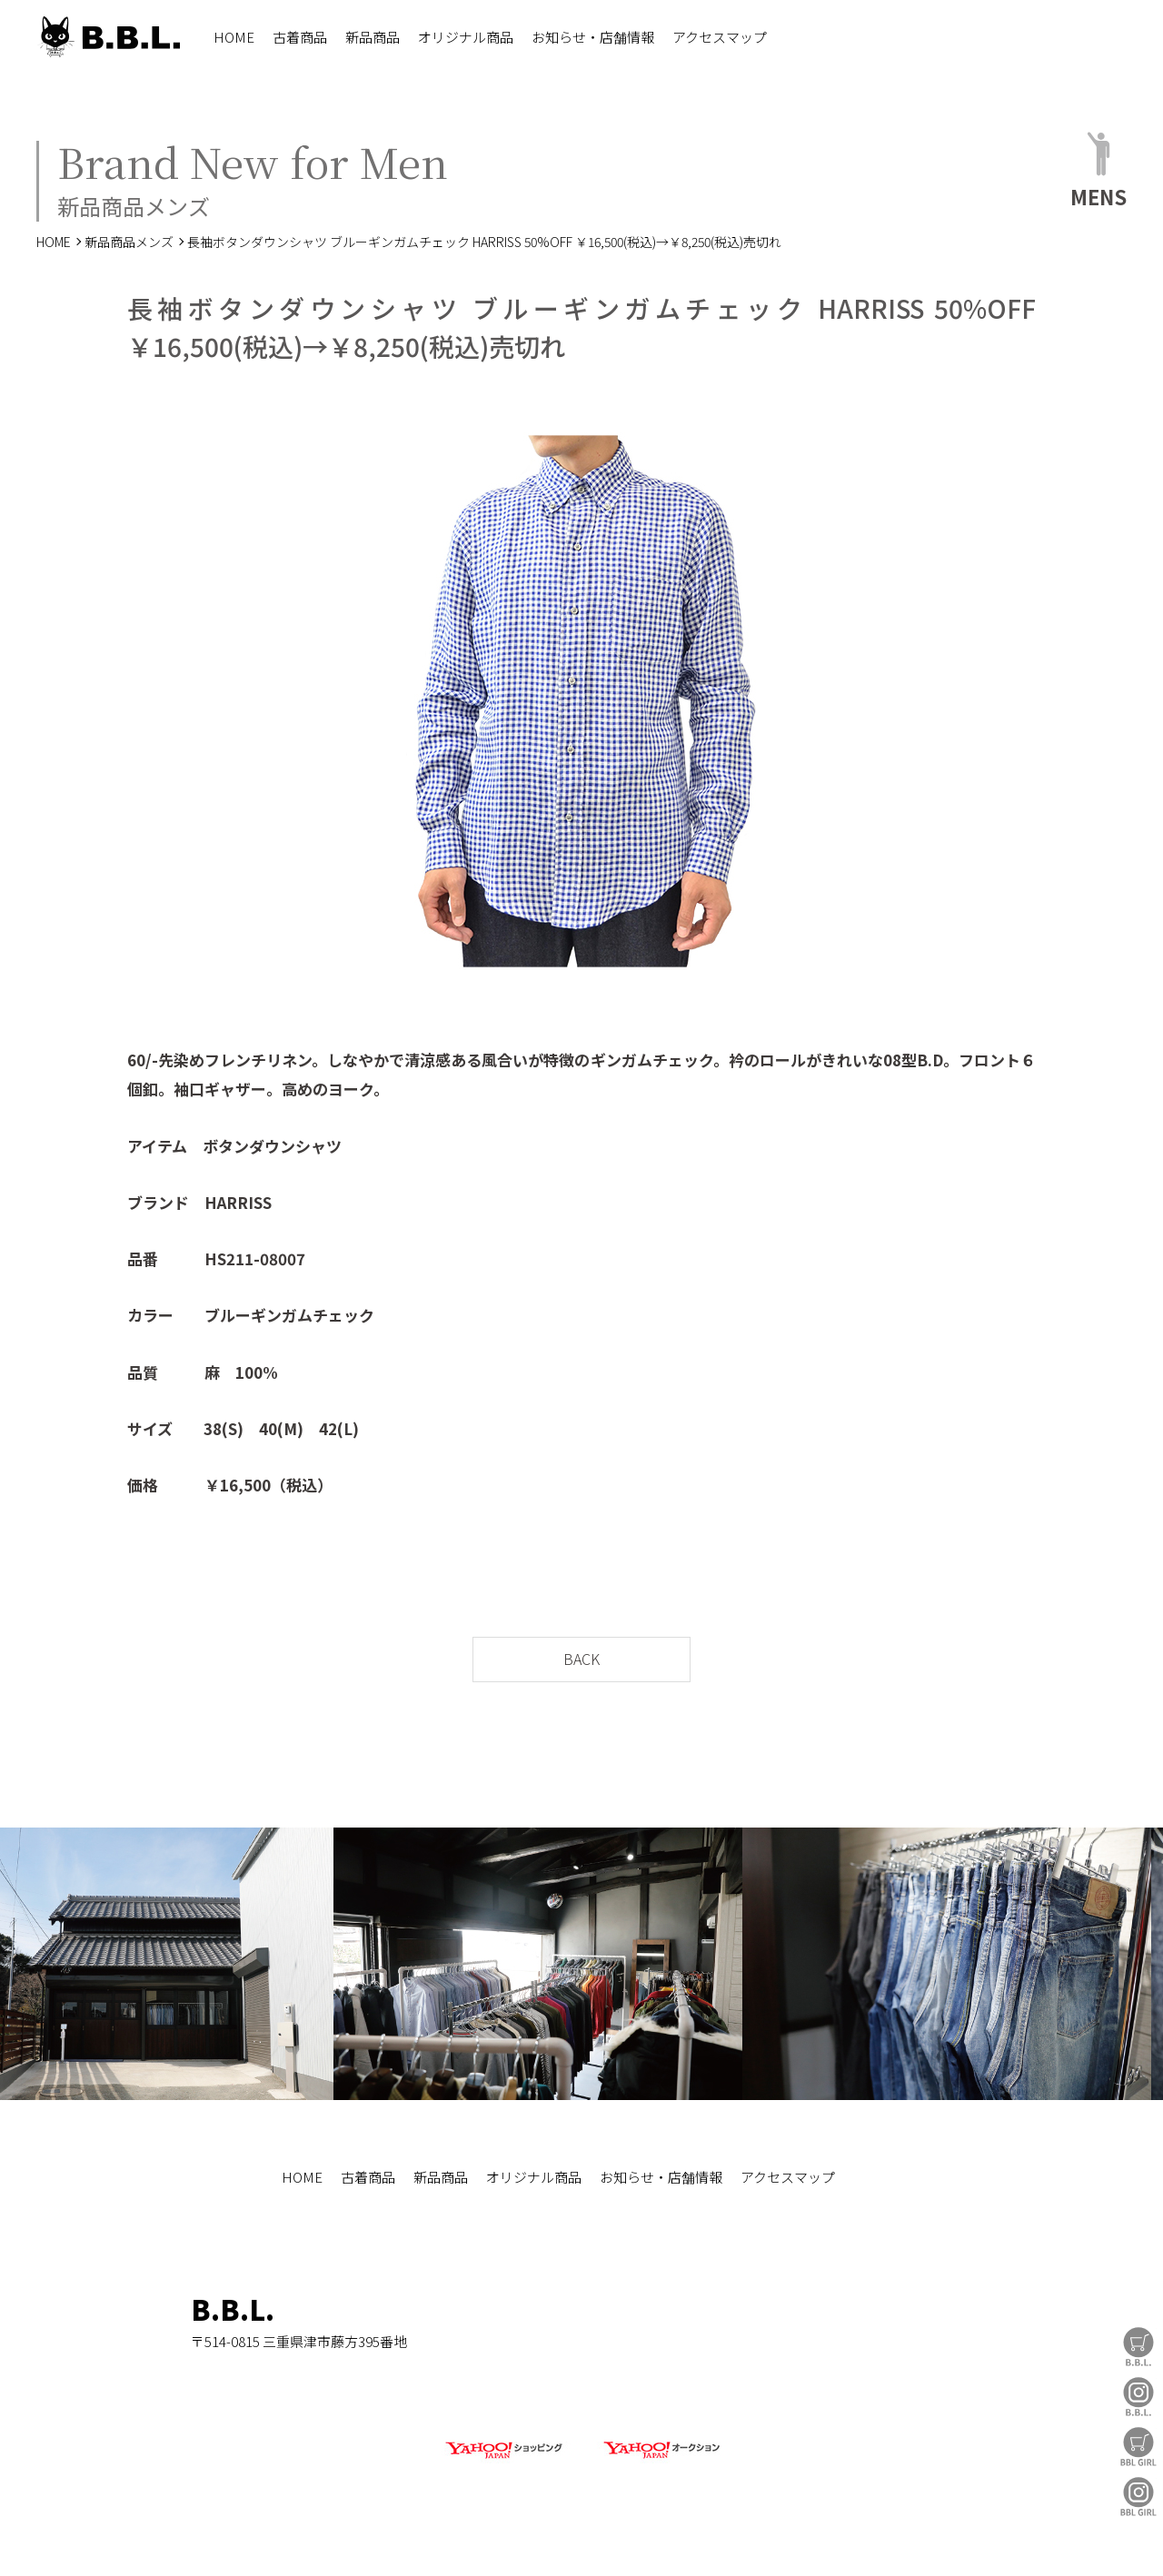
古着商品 (300, 36)
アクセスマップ (719, 36)
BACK (581, 1658)
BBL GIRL (1138, 2496)
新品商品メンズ (129, 242)
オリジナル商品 (465, 36)
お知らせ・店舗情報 (593, 36)
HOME (234, 36)
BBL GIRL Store (1138, 2446)
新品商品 (372, 36)
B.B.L (108, 36)
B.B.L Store (1138, 2346)
